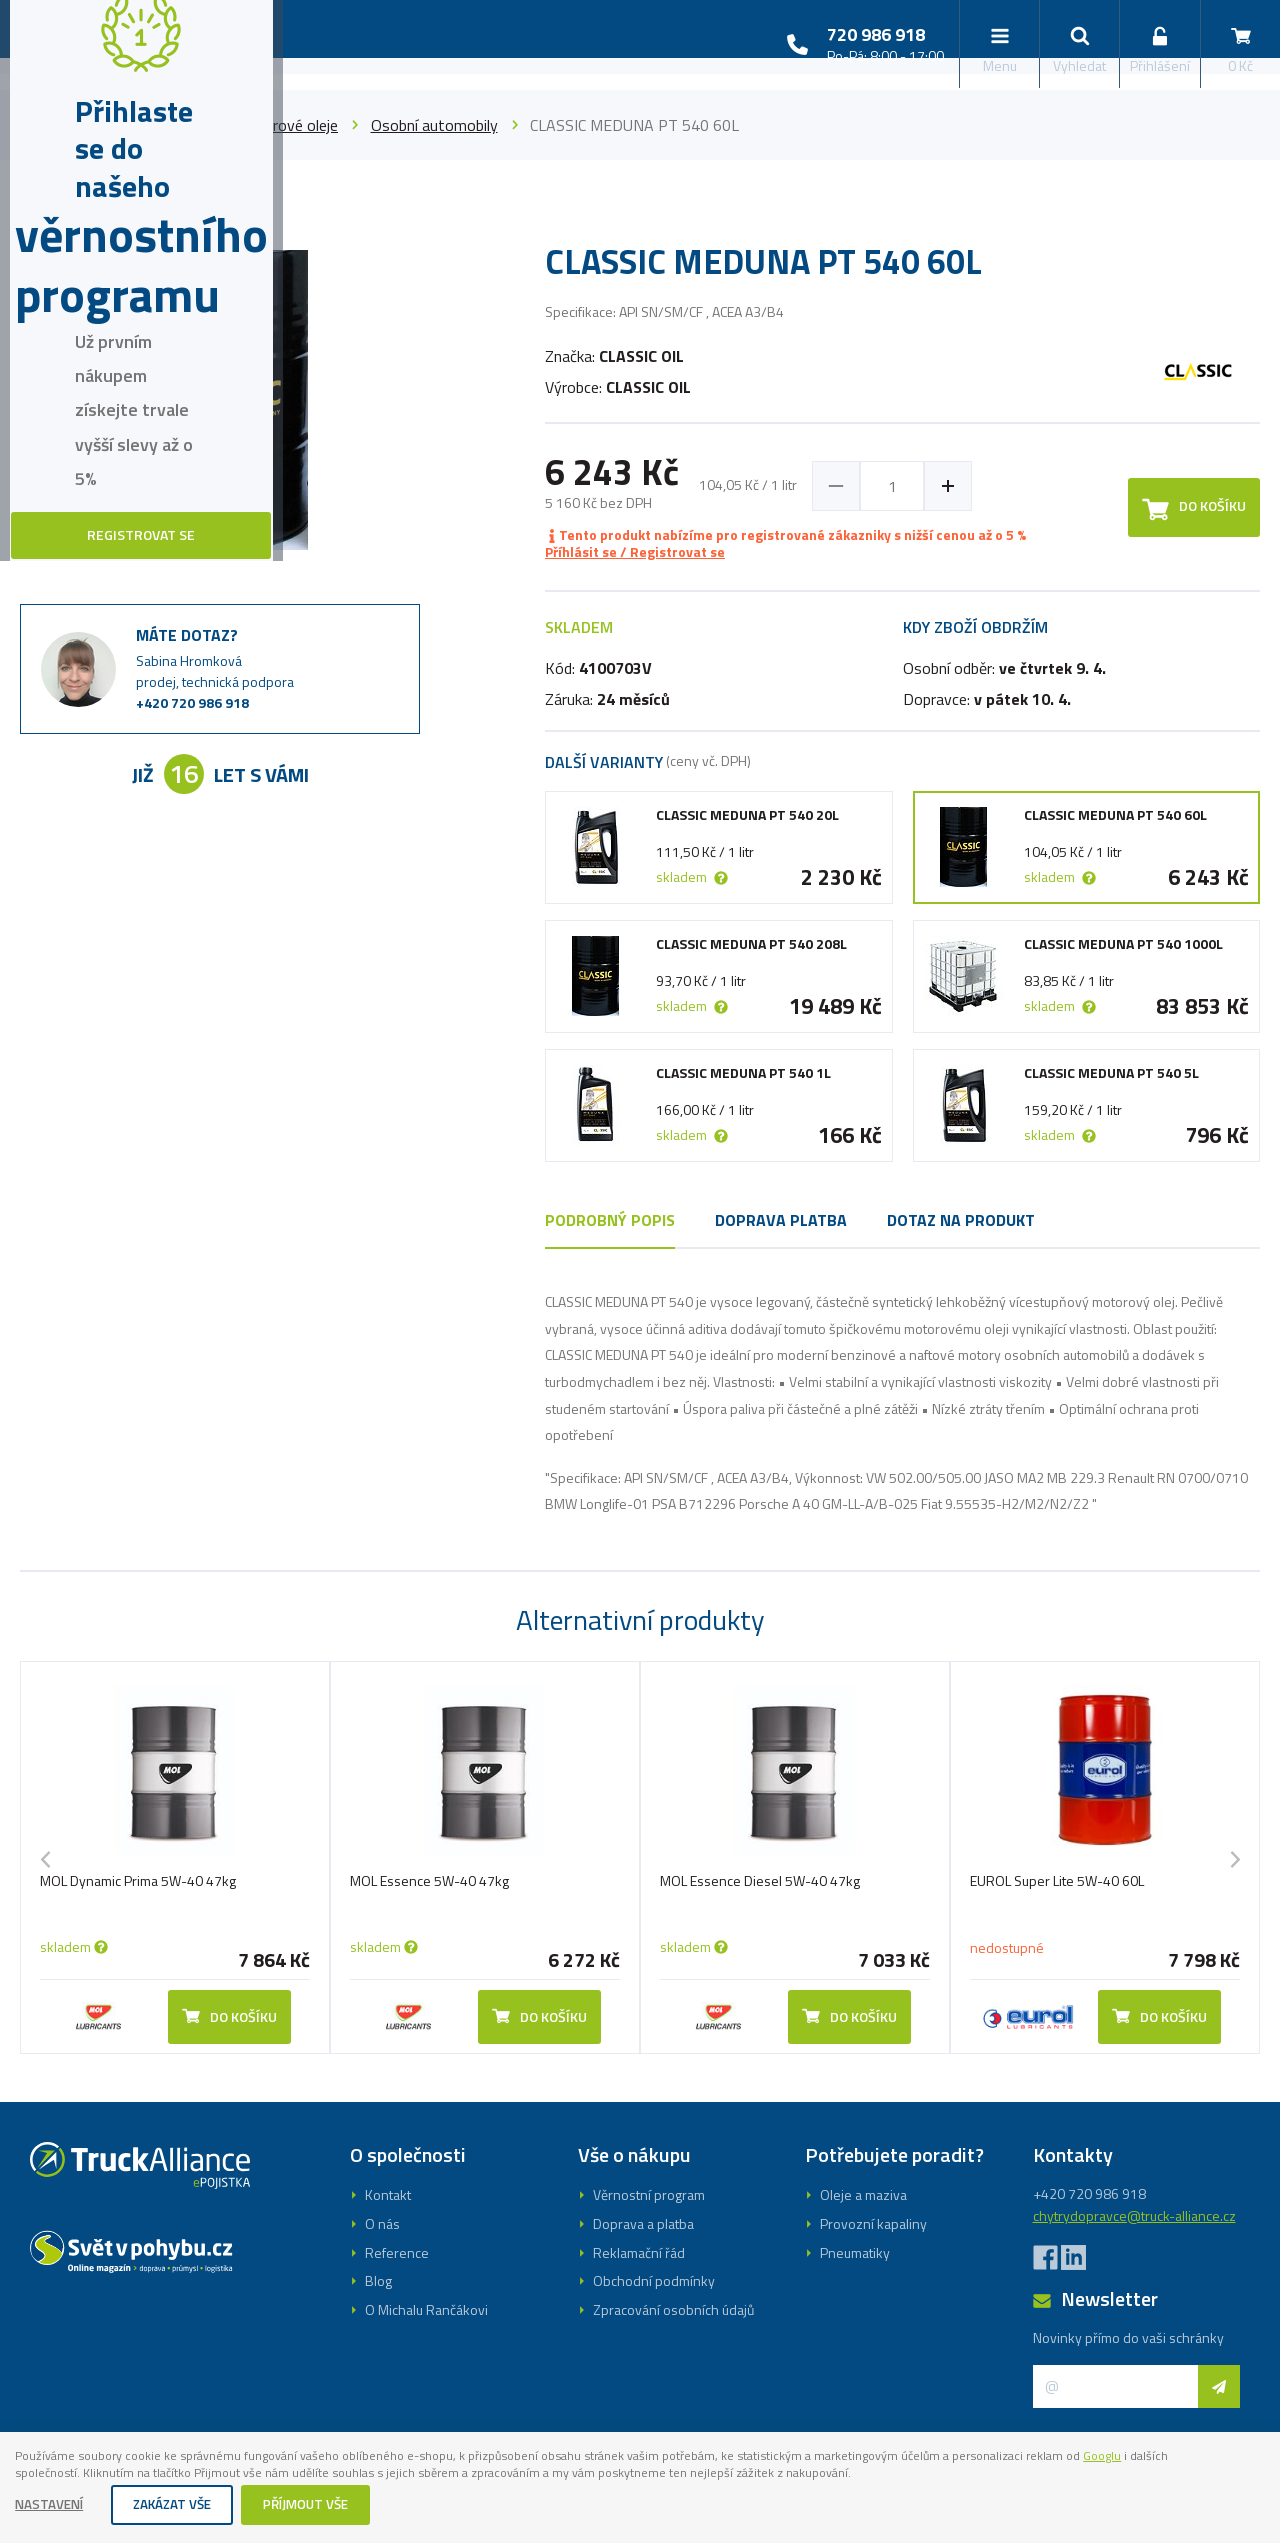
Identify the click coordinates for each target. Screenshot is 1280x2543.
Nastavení (52, 2505)
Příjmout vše (319, 2505)
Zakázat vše (179, 2505)
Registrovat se (640, 1358)
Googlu (37, 2472)
